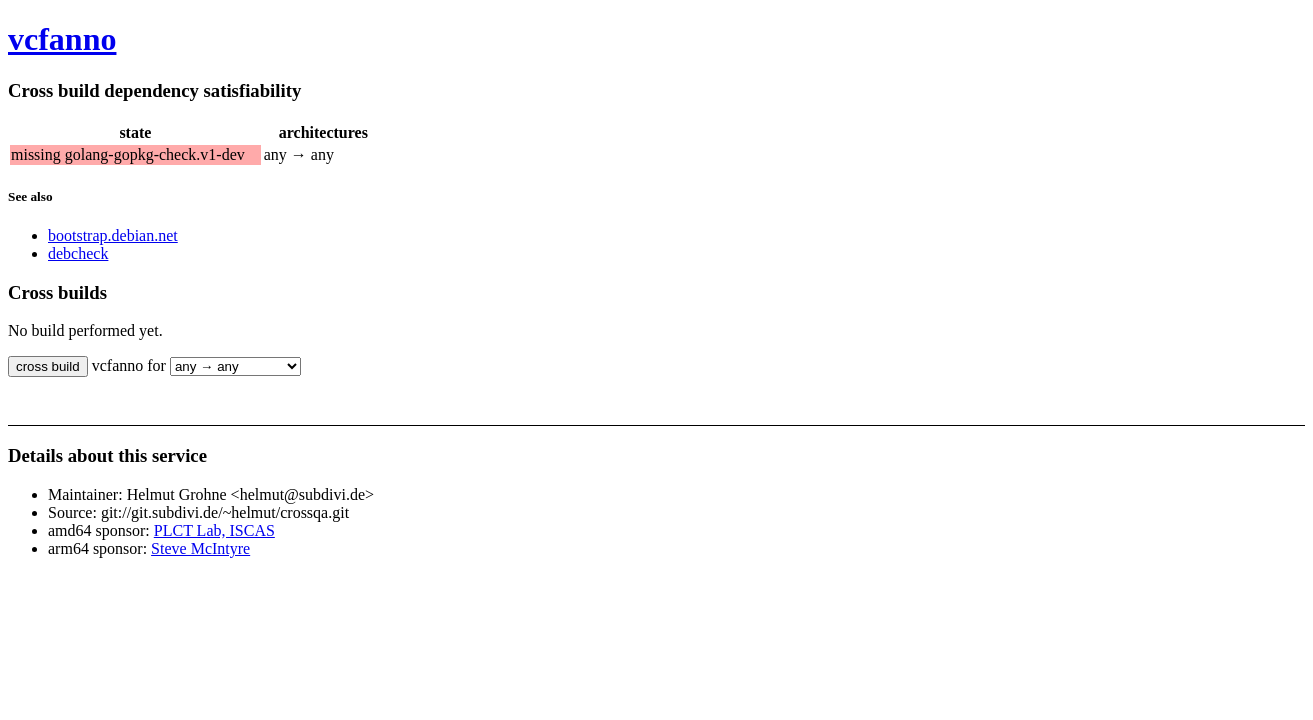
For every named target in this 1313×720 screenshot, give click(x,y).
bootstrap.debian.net (113, 235)
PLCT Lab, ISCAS (214, 530)
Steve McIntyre (200, 548)
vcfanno (62, 39)
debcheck (78, 253)
